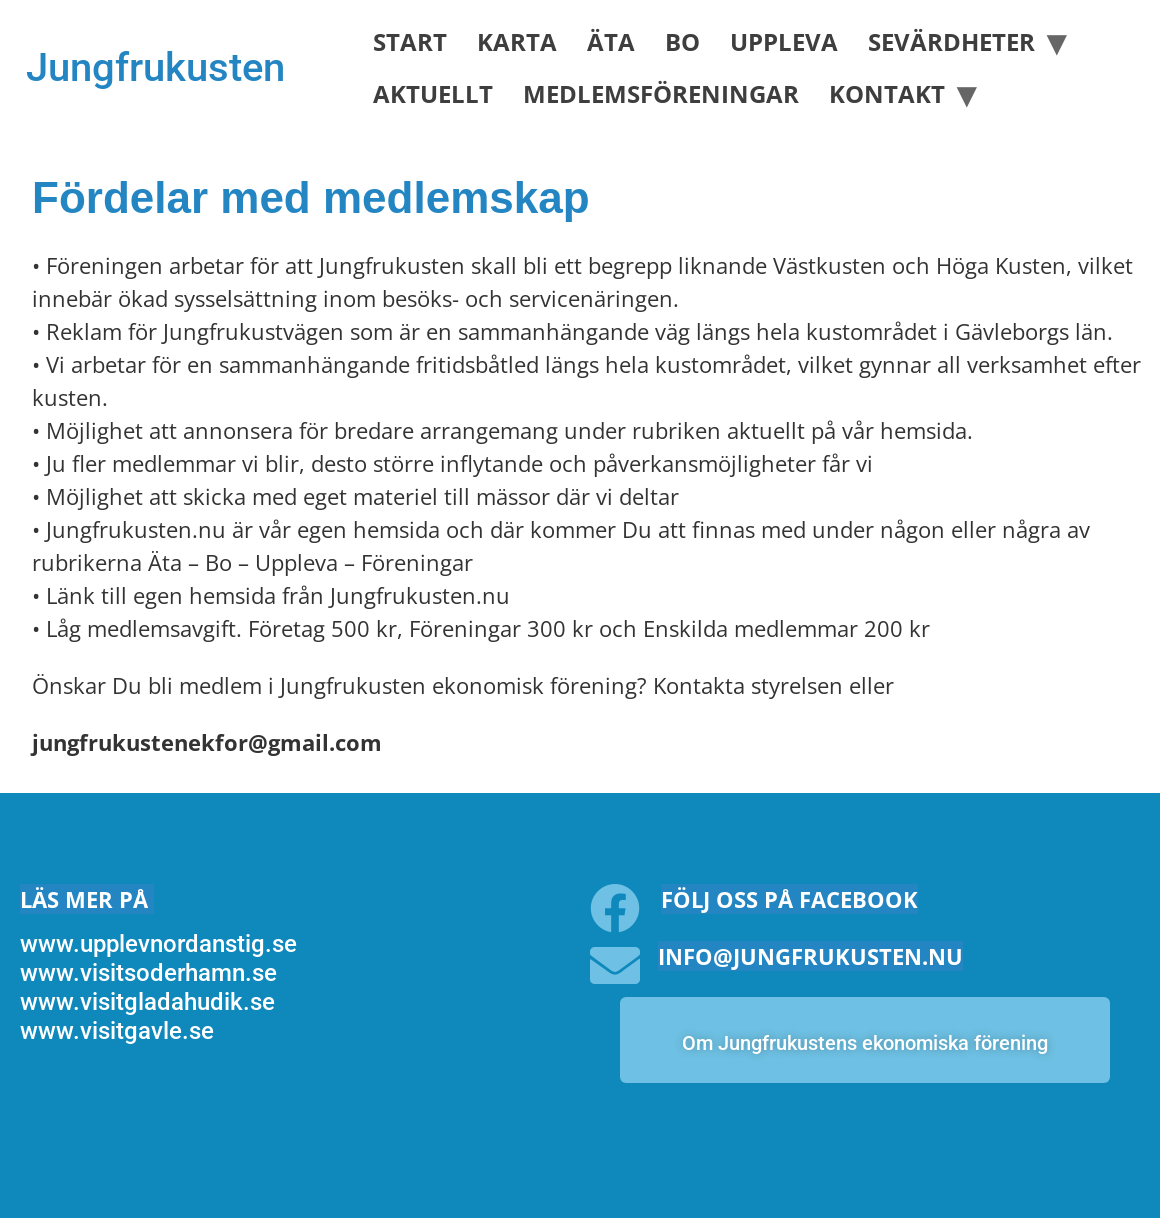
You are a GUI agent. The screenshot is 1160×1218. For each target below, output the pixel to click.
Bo (682, 41)
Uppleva (784, 41)
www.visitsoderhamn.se (148, 973)
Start (410, 41)
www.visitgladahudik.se (147, 1002)
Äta (611, 41)
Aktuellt (433, 93)
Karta (517, 41)
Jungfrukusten (155, 67)
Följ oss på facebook (789, 899)
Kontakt (887, 93)
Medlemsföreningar (661, 93)
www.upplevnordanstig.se (158, 944)
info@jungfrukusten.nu (810, 956)
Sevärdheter (951, 41)
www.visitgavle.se (117, 1031)
